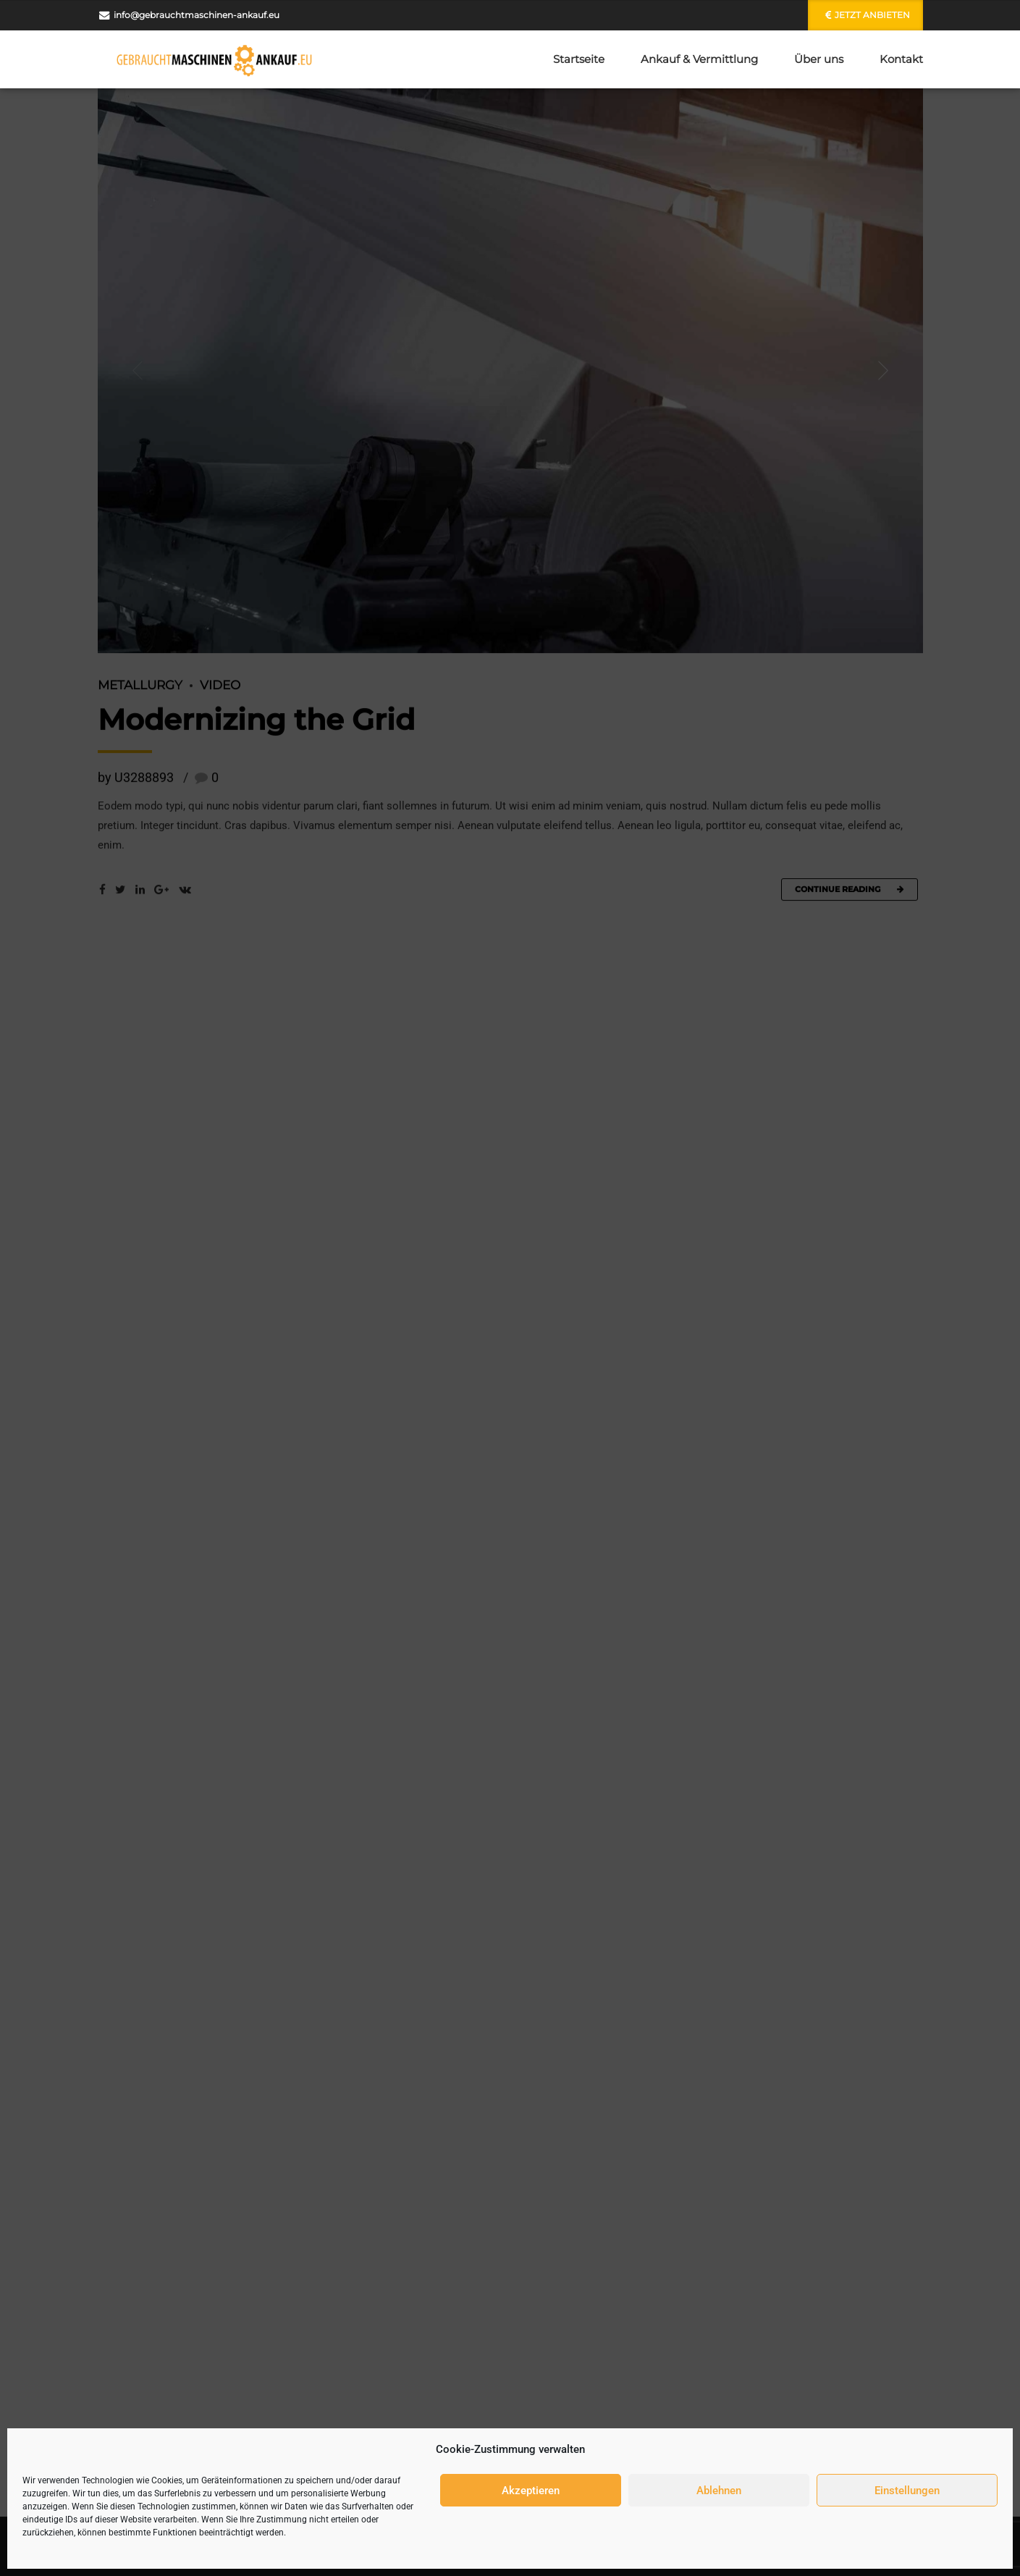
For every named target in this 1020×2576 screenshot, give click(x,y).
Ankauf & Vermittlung (699, 59)
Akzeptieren (531, 2490)
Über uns (818, 59)
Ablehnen (718, 2490)
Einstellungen (907, 2490)
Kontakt (901, 59)
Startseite (578, 59)
